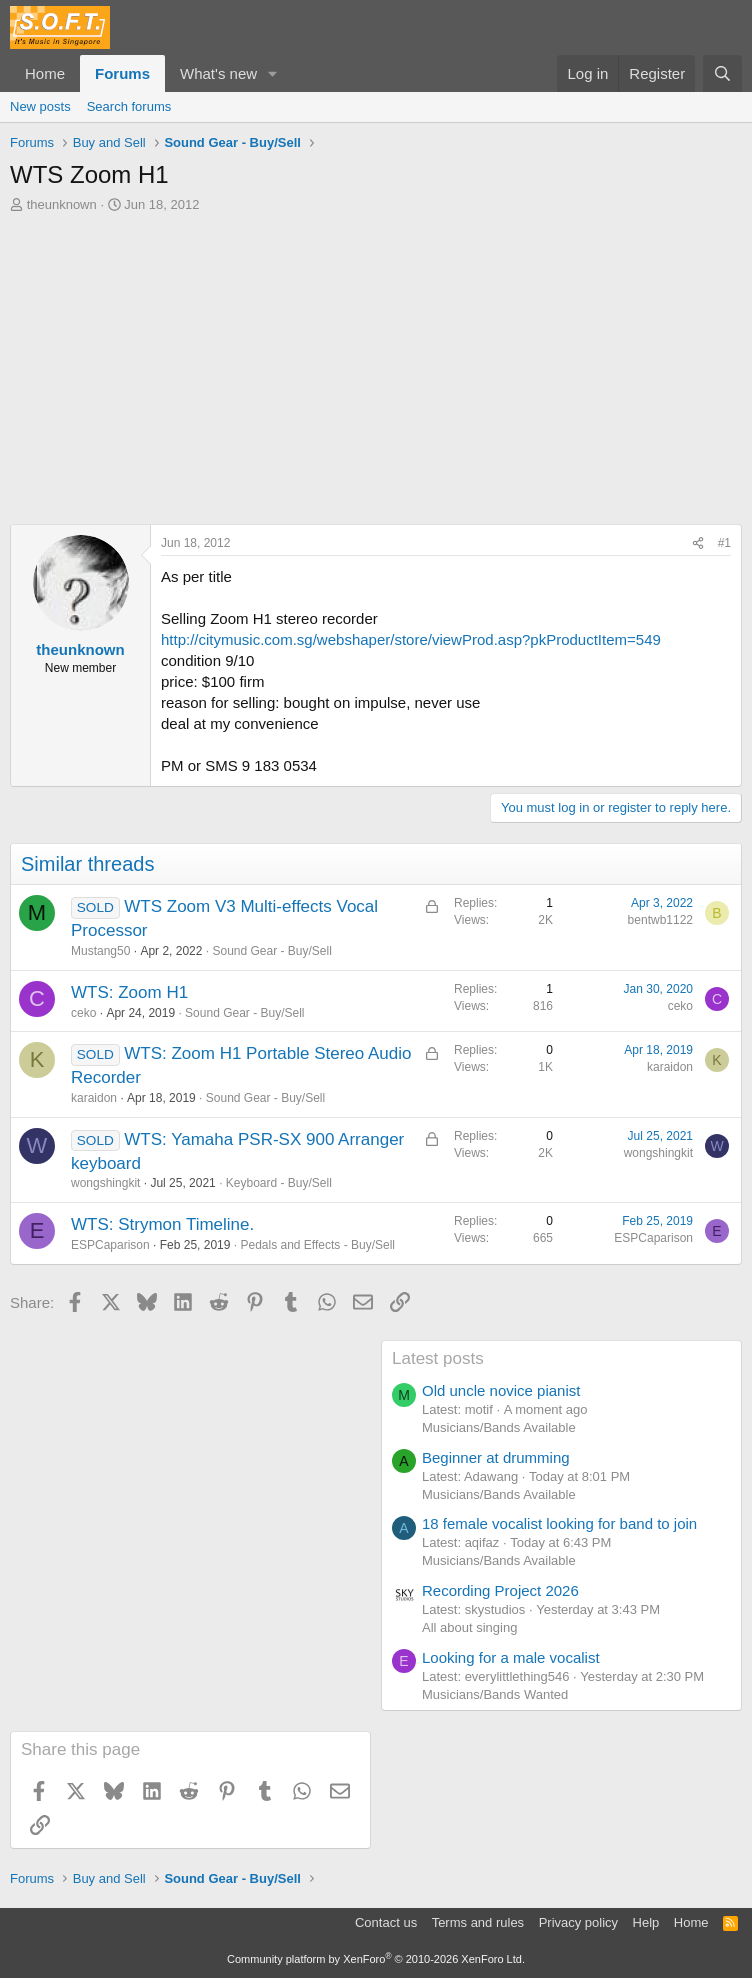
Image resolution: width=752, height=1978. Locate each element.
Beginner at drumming (496, 1457)
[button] (273, 73)
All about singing (469, 1627)
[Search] (722, 73)
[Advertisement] (376, 364)
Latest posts (438, 1358)
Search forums (129, 106)
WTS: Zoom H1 (129, 992)
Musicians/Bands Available (499, 1427)
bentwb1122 (660, 920)
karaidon (94, 1098)
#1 (724, 543)
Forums (122, 73)
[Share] (698, 543)
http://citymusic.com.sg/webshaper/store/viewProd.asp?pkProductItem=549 (411, 639)
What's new (218, 73)
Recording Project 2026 (500, 1590)
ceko (83, 1013)
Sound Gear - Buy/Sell (271, 951)
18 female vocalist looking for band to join (559, 1523)
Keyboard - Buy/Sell (279, 1183)
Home (45, 73)
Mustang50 (100, 951)
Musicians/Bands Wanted (495, 1694)
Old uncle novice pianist (501, 1390)
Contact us (386, 1922)
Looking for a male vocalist (511, 1657)
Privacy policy (578, 1922)
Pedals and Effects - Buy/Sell (317, 1245)
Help (646, 1922)
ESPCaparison (110, 1245)
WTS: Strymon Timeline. (162, 1224)
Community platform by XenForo (376, 1959)
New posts (40, 106)
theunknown (62, 204)
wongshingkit (105, 1183)
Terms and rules (478, 1922)
